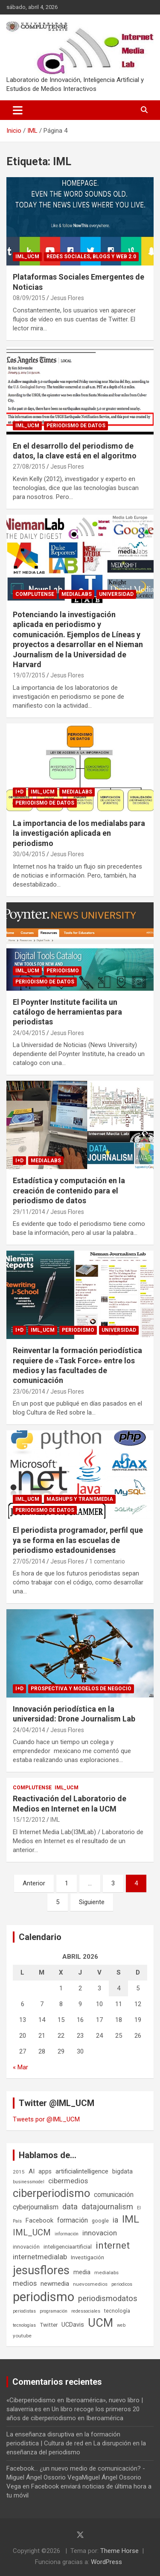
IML (55, 1819)
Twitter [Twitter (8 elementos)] (49, 2325)
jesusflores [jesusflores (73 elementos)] (41, 2270)
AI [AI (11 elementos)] (32, 2171)
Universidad (116, 594)
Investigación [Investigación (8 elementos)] (87, 2257)
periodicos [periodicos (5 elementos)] (121, 2284)
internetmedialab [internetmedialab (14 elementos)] (40, 2256)
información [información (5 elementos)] (67, 2234)
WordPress (106, 2562)
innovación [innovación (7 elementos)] (26, 2246)
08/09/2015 (29, 298)
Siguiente (92, 1902)
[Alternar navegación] (17, 110)
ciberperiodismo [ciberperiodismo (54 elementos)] (51, 2193)
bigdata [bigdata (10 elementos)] (122, 2171)
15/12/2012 (29, 1819)
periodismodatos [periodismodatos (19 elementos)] (107, 2298)
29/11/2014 (29, 1211)
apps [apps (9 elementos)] (45, 2171)
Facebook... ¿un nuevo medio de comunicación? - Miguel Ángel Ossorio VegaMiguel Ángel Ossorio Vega (75, 2477)
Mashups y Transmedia (80, 1499)
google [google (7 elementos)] (100, 2220)
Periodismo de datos (76, 426)
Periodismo (63, 971)
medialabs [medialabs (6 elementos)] (106, 2273)
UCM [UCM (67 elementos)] (100, 2323)
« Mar (20, 2067)
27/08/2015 (29, 466)
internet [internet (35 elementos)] (113, 2245)
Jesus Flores (67, 298)
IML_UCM (27, 257)
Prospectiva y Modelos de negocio (81, 1689)
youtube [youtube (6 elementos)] (22, 2336)
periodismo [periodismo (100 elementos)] (43, 2297)
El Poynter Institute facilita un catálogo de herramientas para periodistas (67, 1012)
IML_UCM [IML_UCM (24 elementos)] (32, 2232)
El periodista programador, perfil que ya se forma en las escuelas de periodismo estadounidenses (78, 1540)
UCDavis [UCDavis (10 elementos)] (72, 2324)
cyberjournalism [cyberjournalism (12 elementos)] (35, 2207)
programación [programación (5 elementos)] (53, 2311)
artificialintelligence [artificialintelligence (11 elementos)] (81, 2171)
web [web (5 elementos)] (121, 2325)
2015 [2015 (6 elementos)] (19, 2172)
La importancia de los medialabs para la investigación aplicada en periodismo (79, 833)
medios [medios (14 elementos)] (25, 2283)
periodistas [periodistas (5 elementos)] (24, 2311)
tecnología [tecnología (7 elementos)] (117, 2311)
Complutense (34, 594)
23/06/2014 (29, 1391)
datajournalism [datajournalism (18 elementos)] (107, 2206)
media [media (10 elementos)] (81, 2272)
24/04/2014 (29, 1730)
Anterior (34, 1883)
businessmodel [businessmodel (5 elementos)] (28, 2182)
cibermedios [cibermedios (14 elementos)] (68, 2180)
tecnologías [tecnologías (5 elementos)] (24, 2325)
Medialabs (76, 594)
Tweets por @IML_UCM (46, 2119)
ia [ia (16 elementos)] (115, 2220)
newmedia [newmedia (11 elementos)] (55, 2283)
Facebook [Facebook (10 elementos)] (39, 2220)
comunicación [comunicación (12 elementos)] (114, 2195)
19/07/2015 (29, 675)
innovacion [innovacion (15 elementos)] (99, 2233)
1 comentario (107, 1561)
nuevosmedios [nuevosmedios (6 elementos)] (90, 2284)
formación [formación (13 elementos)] (72, 2220)
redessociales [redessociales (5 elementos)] (85, 2311)
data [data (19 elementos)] (70, 2206)
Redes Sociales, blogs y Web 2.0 (91, 257)
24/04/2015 (29, 1033)
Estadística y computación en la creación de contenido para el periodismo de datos (69, 1190)
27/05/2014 (29, 1561)
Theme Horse (119, 2551)
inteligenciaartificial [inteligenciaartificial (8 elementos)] (68, 2246)
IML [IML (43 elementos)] (130, 2219)
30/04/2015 (29, 854)
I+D (19, 792)
